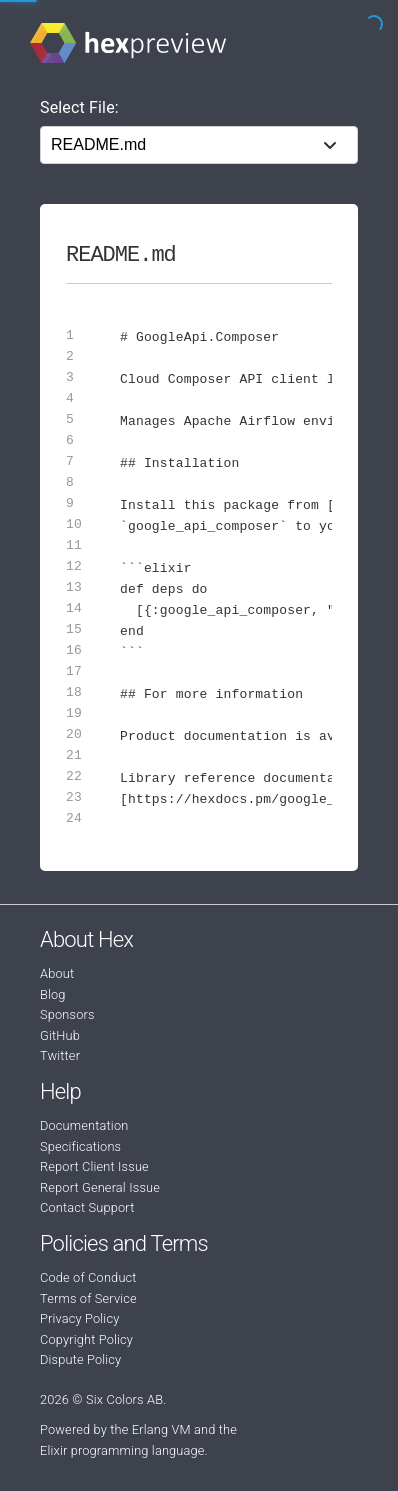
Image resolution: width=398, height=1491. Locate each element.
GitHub (60, 1035)
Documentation (84, 1125)
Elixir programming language (122, 1450)
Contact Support (87, 1207)
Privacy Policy (79, 1318)
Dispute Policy (80, 1359)
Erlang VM (161, 1429)
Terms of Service (88, 1298)
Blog (53, 994)
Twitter (60, 1055)
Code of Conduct (88, 1277)
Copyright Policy (86, 1339)
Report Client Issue (94, 1166)
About (57, 973)
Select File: (79, 107)
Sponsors (67, 1014)
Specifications (80, 1146)
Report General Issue (100, 1187)
